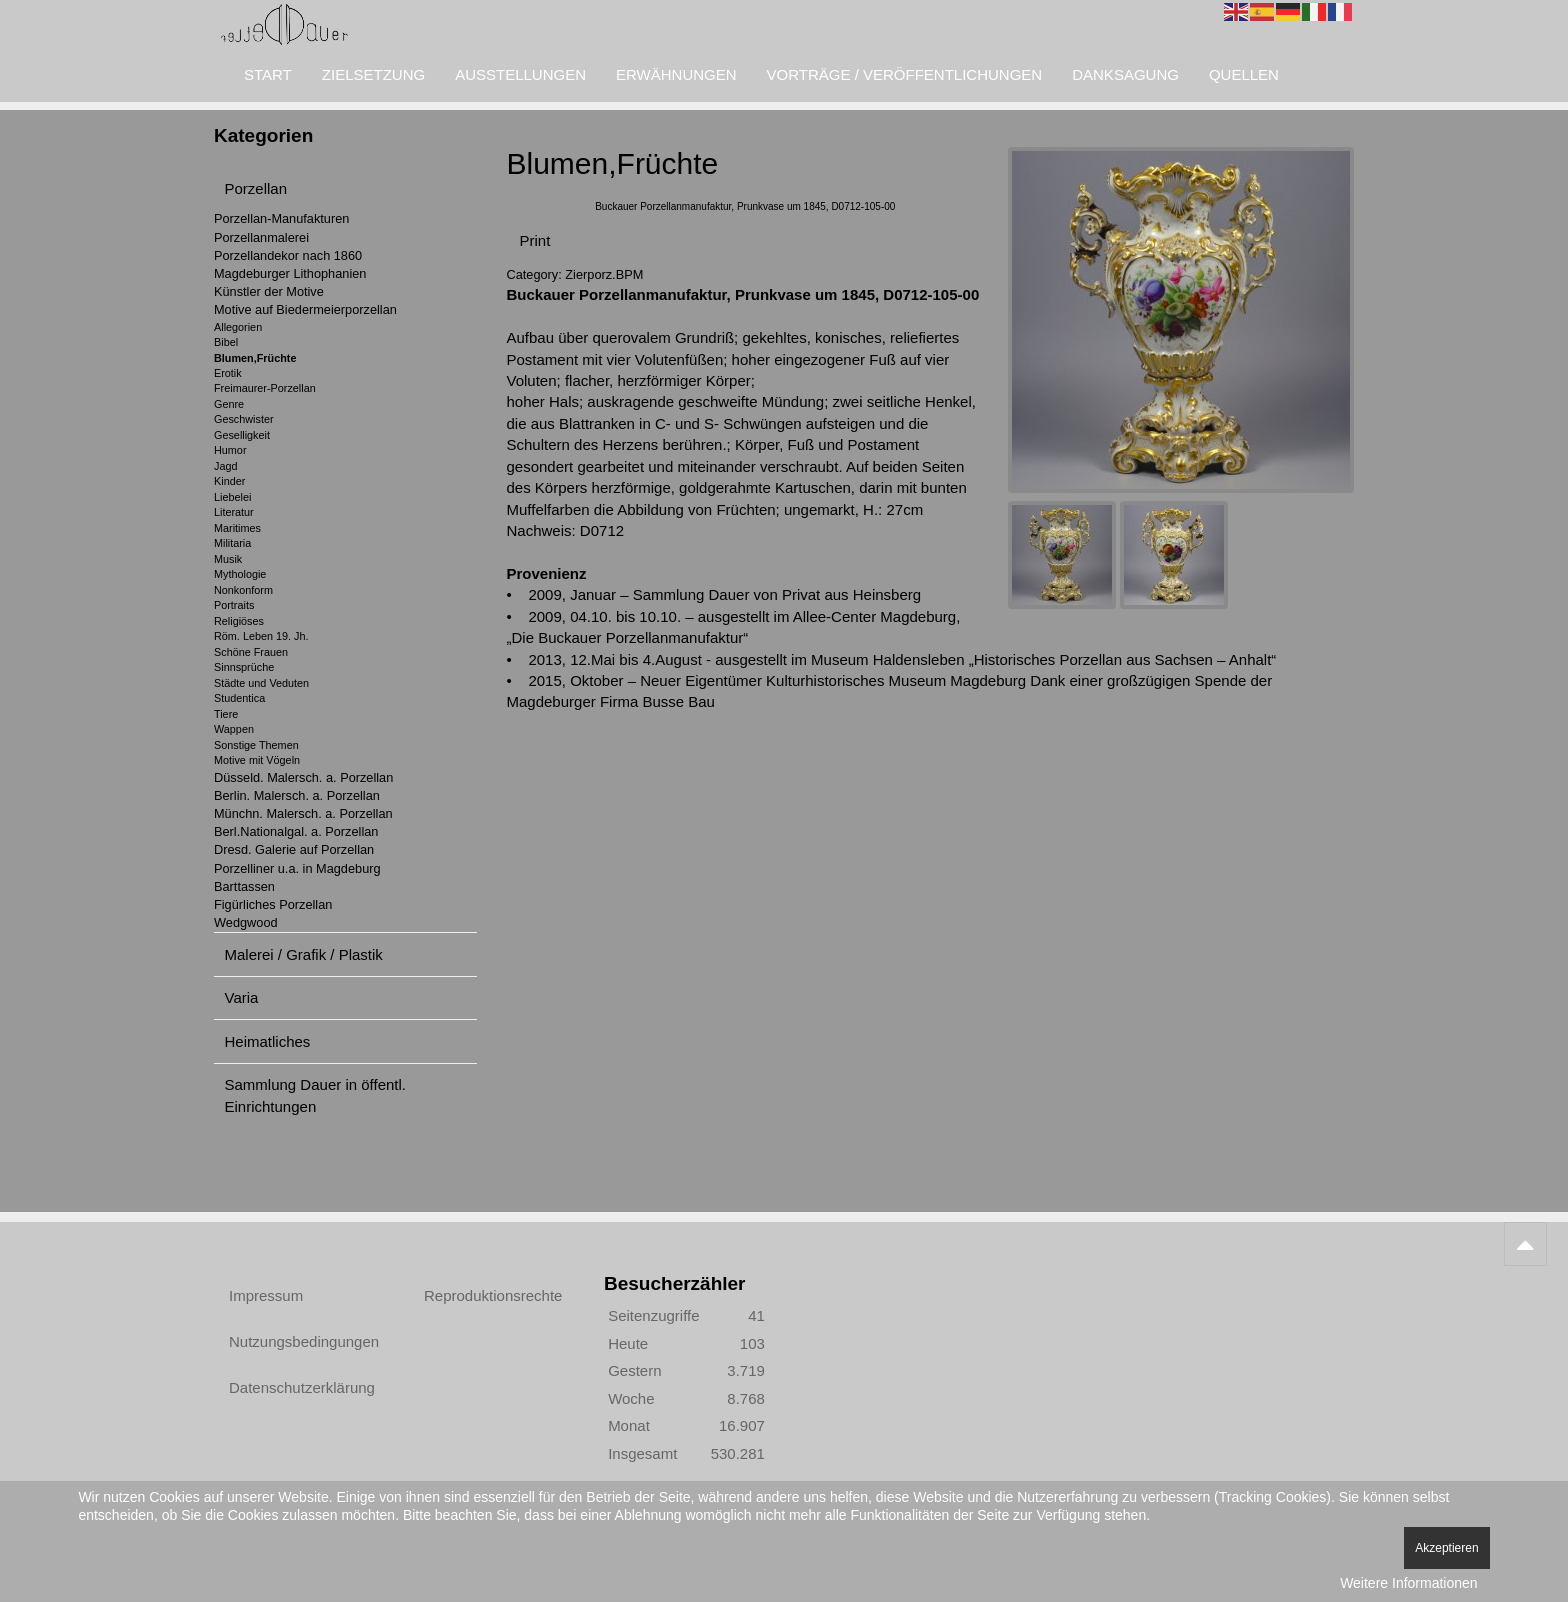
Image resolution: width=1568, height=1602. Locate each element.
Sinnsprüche (244, 667)
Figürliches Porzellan (273, 904)
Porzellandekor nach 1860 (288, 255)
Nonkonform (243, 590)
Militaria (232, 543)
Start (268, 74)
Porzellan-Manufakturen (281, 218)
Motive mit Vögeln (257, 760)
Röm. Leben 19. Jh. (261, 636)
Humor (230, 450)
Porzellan (256, 188)
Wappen (234, 729)
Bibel (226, 342)
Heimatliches (268, 1041)
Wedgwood (246, 922)
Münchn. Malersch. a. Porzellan (303, 813)
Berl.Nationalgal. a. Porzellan (296, 831)
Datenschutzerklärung (302, 1387)
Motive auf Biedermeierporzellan (305, 309)
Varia (242, 997)
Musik (228, 559)
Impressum (266, 1295)
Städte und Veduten (261, 683)
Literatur (234, 512)
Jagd (225, 466)
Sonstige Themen (256, 745)
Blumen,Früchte (255, 358)
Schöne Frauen (251, 652)
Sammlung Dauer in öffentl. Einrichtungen (316, 1095)
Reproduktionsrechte (493, 1295)
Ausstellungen (520, 74)
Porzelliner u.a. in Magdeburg (297, 868)
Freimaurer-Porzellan (265, 388)
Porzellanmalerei (261, 237)
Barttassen (244, 886)
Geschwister (244, 419)
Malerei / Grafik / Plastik (304, 954)
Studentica (239, 698)
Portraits (234, 605)
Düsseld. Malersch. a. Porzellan (303, 777)
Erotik (228, 373)
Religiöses (239, 621)
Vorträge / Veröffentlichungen (905, 74)
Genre (229, 404)
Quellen (1244, 74)
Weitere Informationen (1408, 1583)
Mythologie (240, 574)
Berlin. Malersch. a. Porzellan (297, 795)
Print (535, 240)
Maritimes (237, 528)
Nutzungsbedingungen (304, 1341)
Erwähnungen (676, 74)
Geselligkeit (242, 435)
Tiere (226, 714)
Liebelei (232, 497)
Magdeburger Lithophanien (290, 273)
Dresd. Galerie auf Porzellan (294, 849)
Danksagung (1125, 74)
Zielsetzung (373, 74)
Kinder (229, 481)
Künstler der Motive (269, 291)
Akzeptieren (1446, 1548)
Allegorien (238, 327)
